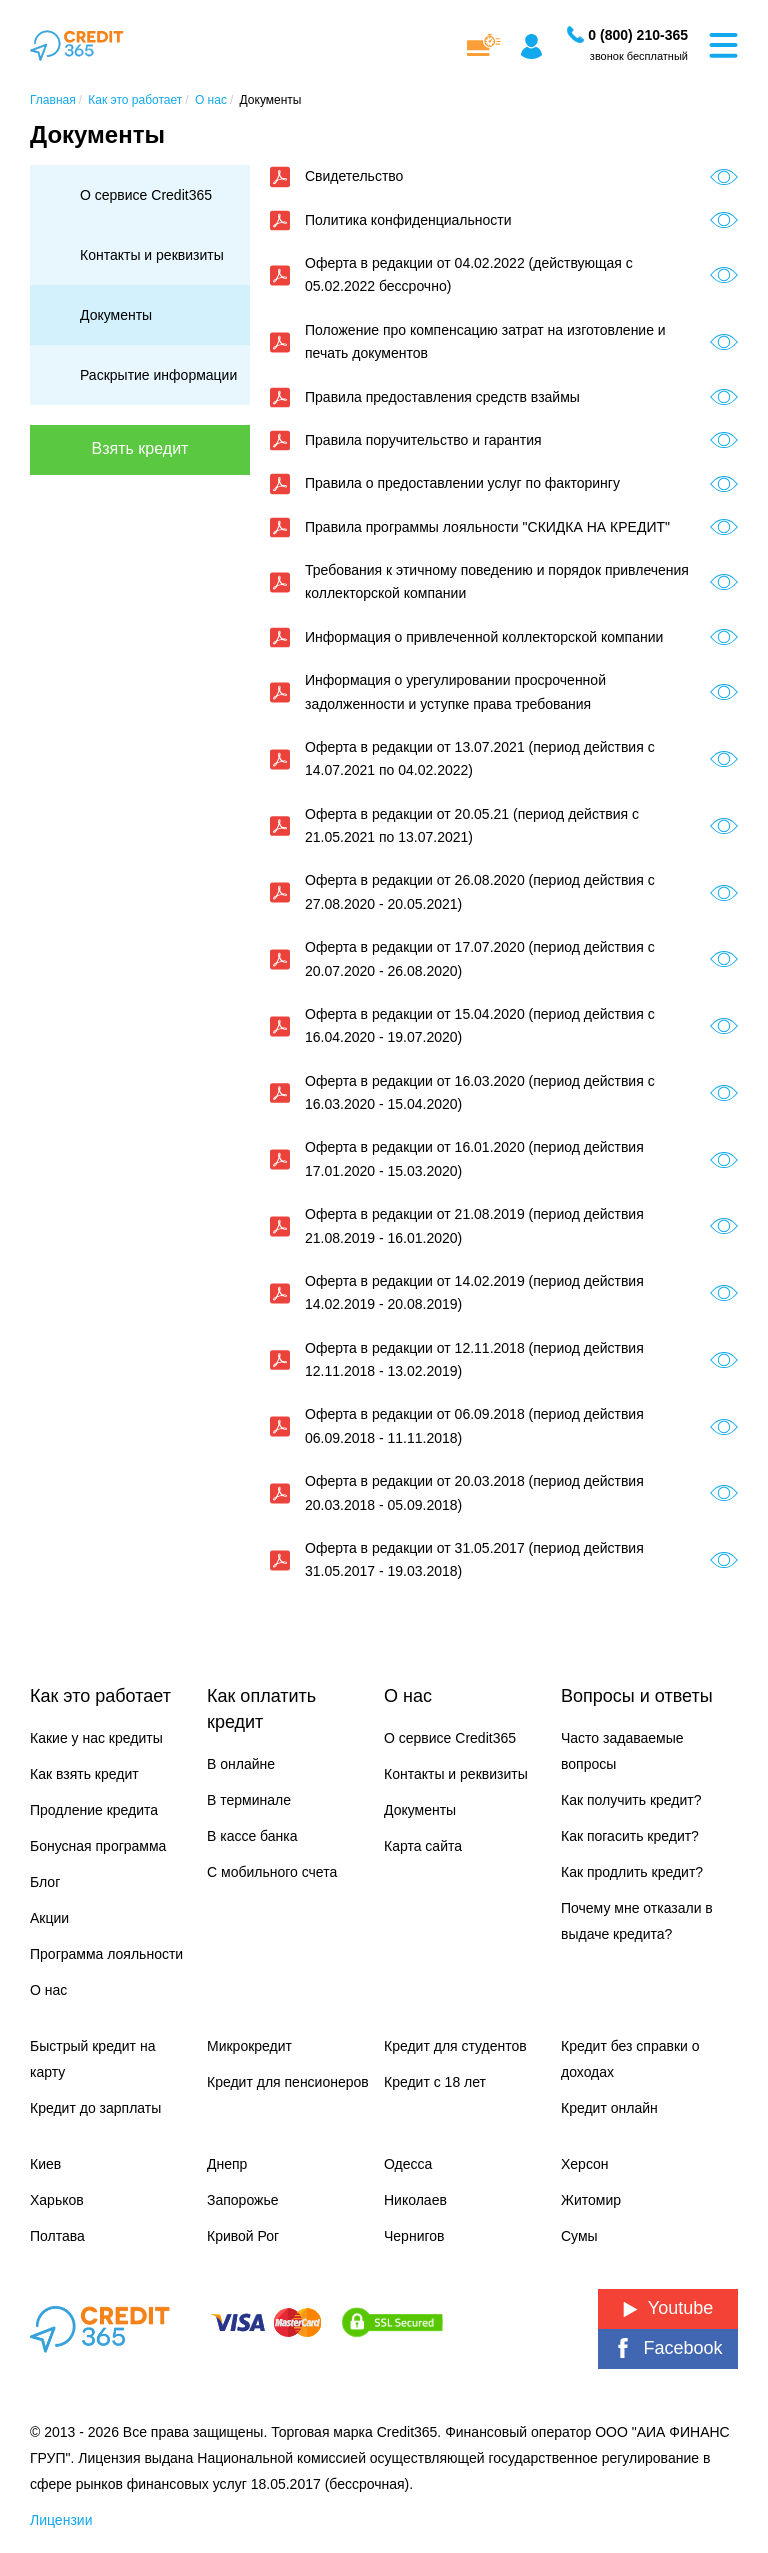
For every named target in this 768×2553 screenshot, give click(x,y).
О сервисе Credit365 (146, 195)
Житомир (591, 2200)
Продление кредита (94, 1810)
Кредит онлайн (609, 2108)
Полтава (57, 2236)
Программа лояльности (106, 1954)
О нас (48, 1990)
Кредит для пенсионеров (288, 2082)
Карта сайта (423, 1846)
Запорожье (242, 2200)
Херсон (585, 2164)
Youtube (668, 2308)
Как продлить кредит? (632, 1872)
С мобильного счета (272, 1872)
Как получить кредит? (631, 1800)
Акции (49, 1918)
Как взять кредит (84, 1774)
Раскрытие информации (158, 375)
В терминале (249, 1800)
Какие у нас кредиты (96, 1738)
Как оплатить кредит (261, 1709)
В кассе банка (252, 1836)
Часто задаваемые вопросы (622, 1751)
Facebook (667, 2348)
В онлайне (241, 1764)
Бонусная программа (98, 1846)
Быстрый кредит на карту (92, 2059)
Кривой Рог (243, 2236)
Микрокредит (249, 2046)
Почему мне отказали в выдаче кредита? (637, 1921)
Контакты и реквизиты (152, 255)
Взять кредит (140, 448)
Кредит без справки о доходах (630, 2059)
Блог (45, 1882)
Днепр (227, 2164)
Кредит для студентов (455, 2046)
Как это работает (100, 1696)
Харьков (57, 2200)
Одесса (408, 2164)
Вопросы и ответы (637, 1696)
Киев (45, 2164)
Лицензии (61, 2520)
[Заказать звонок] (638, 35)
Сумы (579, 2236)
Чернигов (414, 2236)
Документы (116, 315)
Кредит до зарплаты (95, 2108)
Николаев (415, 2200)
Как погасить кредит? (630, 1836)
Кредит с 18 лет (435, 2082)
